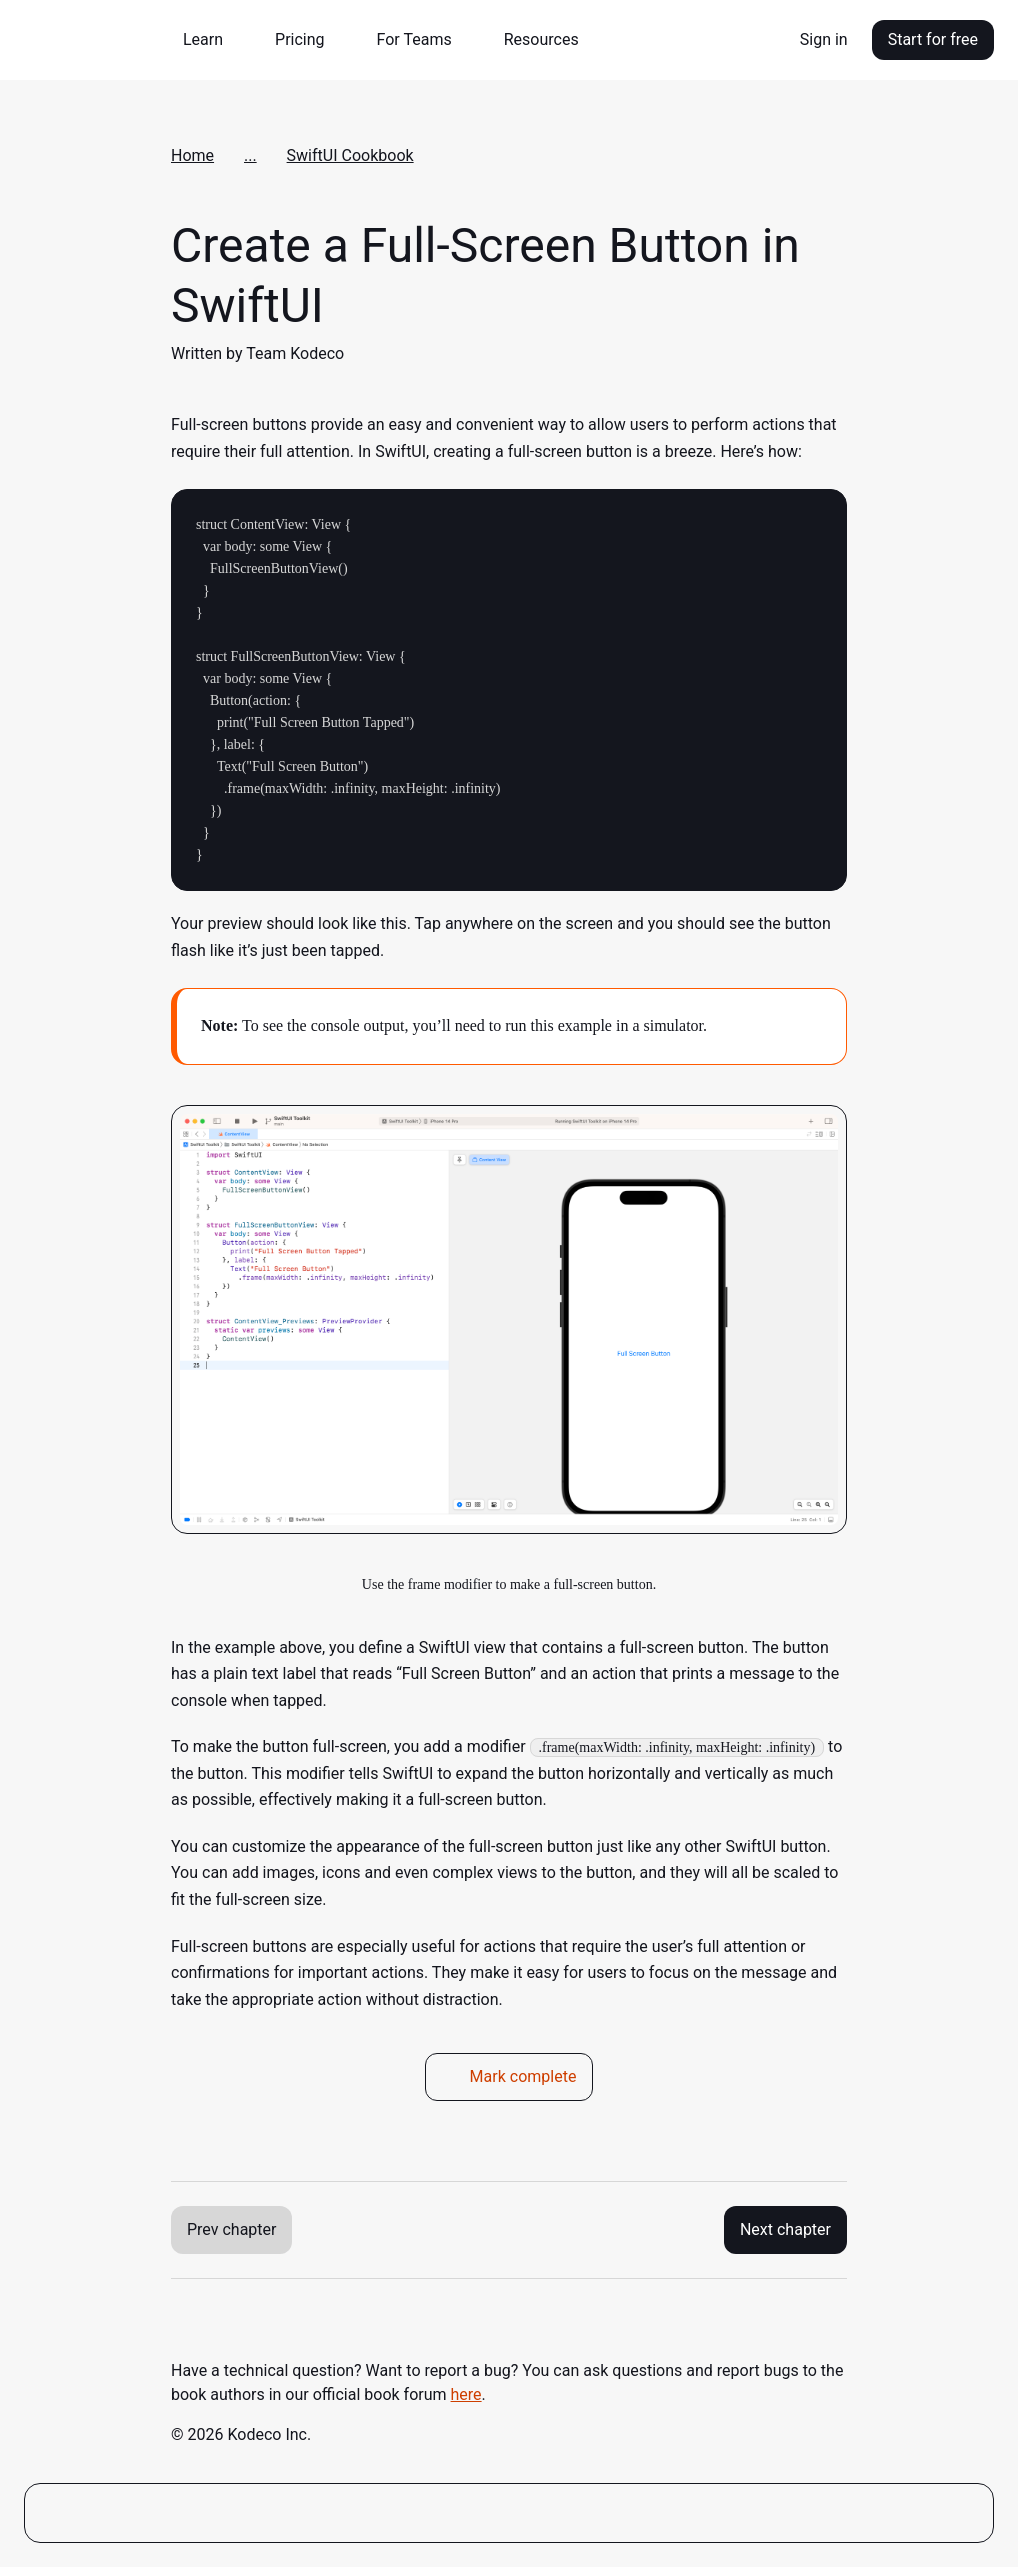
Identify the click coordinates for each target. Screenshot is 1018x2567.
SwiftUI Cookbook (350, 155)
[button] (211, 40)
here (466, 2394)
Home (192, 155)
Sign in (824, 39)
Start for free (933, 39)
